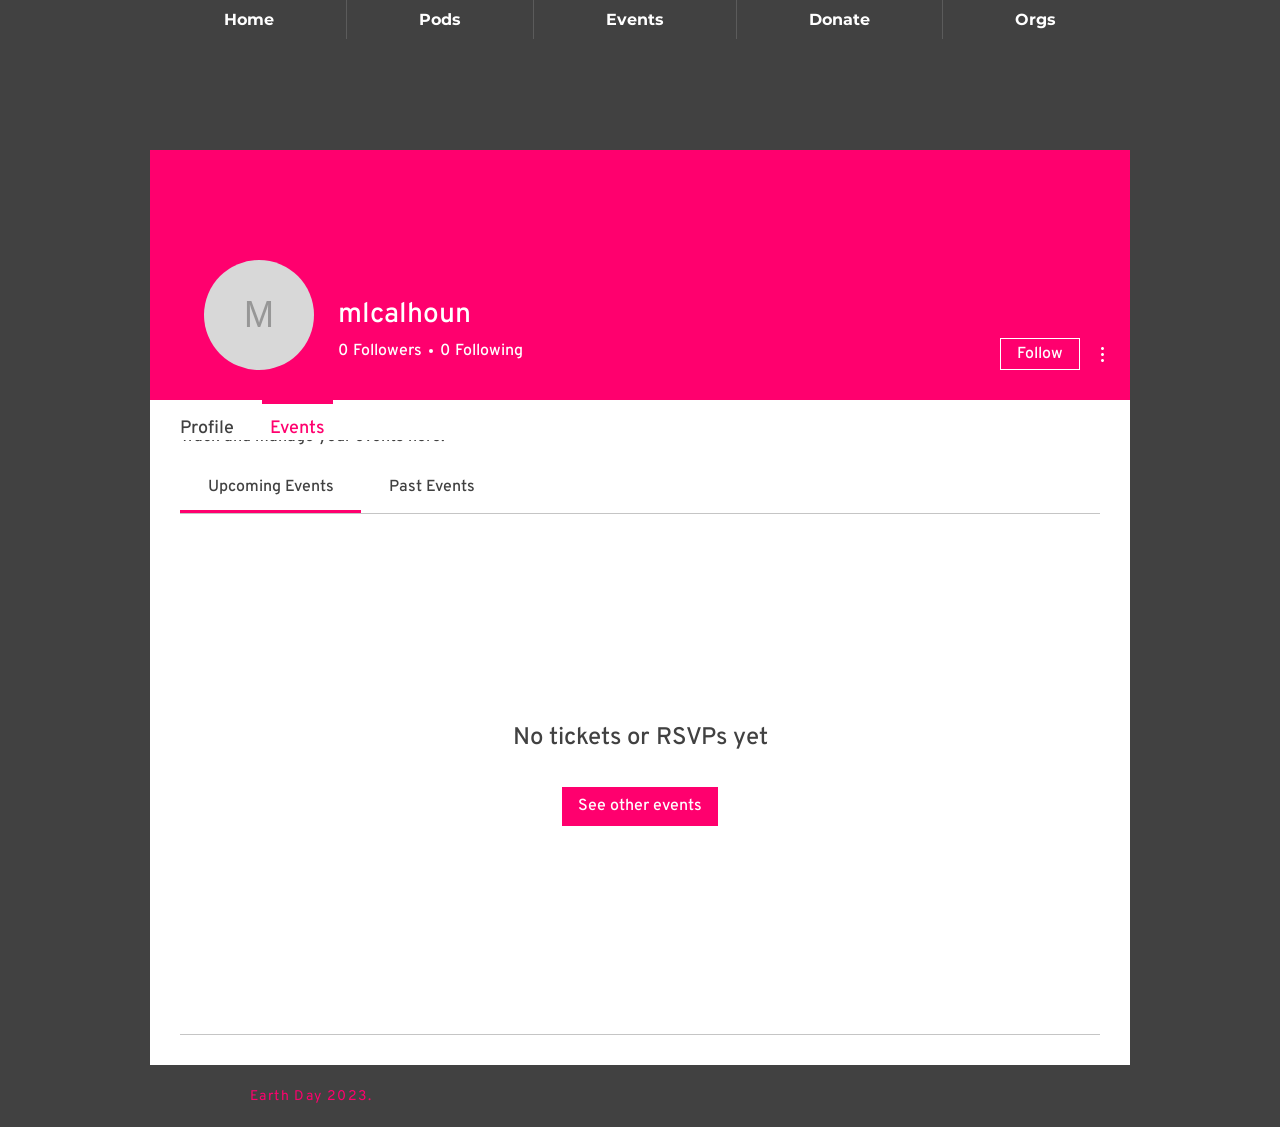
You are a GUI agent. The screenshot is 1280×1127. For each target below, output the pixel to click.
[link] (271, 487)
